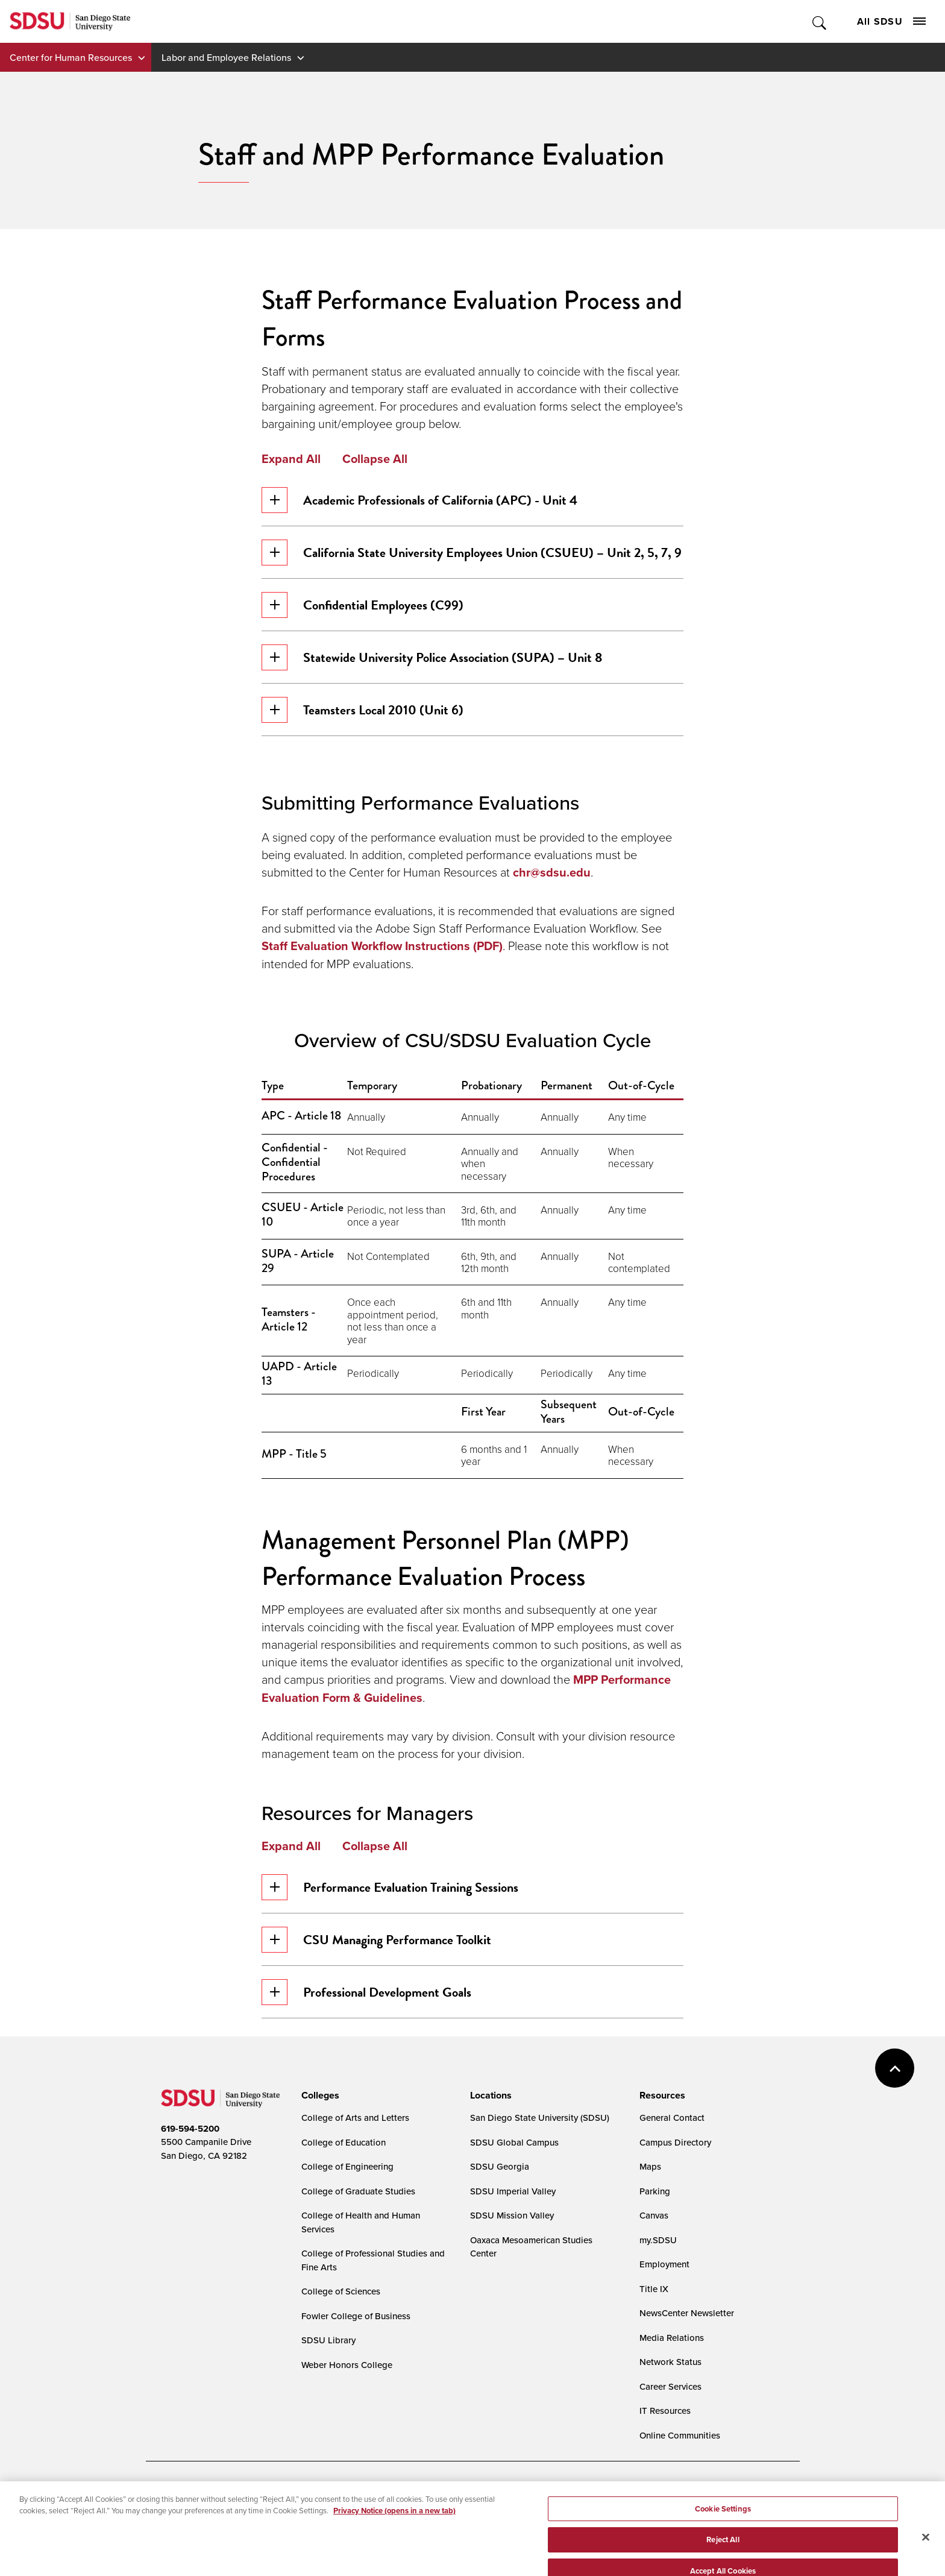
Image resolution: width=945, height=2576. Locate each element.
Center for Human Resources (71, 57)
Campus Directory (675, 2142)
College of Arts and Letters (355, 2117)
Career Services (670, 2386)
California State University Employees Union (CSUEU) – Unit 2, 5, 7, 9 (472, 552)
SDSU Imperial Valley (513, 2191)
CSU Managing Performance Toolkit (376, 1940)
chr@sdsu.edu (552, 872)
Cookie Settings (441, 2493)
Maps (650, 2166)
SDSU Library (328, 2340)
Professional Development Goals (366, 1992)
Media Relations (671, 2337)
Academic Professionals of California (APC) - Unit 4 (419, 500)
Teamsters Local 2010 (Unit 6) (362, 710)
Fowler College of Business (355, 2316)
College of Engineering (347, 2166)
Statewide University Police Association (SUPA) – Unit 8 (432, 657)
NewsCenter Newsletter (686, 2313)
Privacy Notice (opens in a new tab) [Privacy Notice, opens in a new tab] (394, 2536)
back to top (894, 2068)
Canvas (653, 2215)
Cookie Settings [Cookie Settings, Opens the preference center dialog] (723, 2534)
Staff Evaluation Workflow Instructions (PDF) (382, 946)
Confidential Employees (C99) (362, 605)
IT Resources (665, 2410)
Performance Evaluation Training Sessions (390, 1887)
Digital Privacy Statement (348, 2492)
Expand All (291, 459)
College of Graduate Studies (358, 2191)
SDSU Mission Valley (512, 2215)
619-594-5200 (190, 2128)
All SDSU (891, 21)
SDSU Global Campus (514, 2142)
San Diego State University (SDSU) (539, 2117)
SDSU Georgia (499, 2166)
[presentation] (318, 2095)
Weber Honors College (346, 2364)
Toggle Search (820, 21)
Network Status (670, 2361)
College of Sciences (340, 2291)
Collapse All (374, 459)
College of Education (343, 2142)
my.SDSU (658, 2240)
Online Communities (679, 2435)
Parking (654, 2191)
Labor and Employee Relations (226, 57)
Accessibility (173, 2492)
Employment (664, 2264)
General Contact (672, 2117)
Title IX (653, 2288)
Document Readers (250, 2492)
